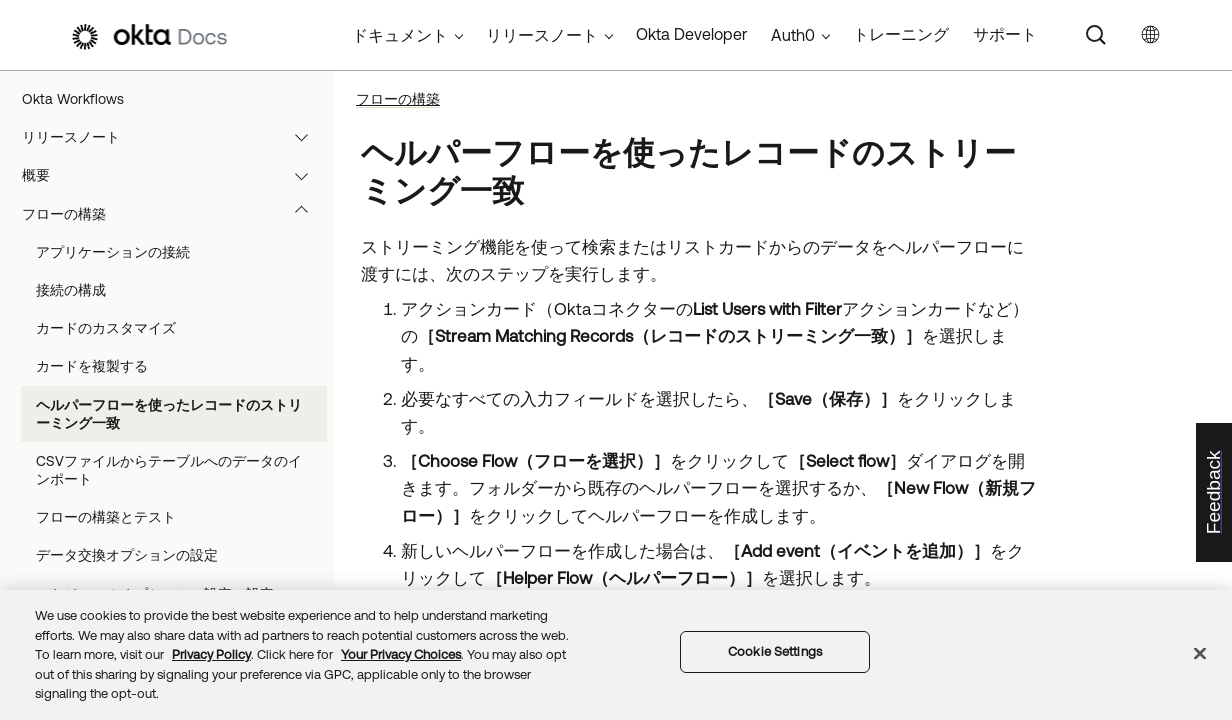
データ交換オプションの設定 (127, 555)
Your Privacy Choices (401, 654)
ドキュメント (400, 35)
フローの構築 (174, 214)
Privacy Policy (211, 654)
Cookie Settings (775, 651)
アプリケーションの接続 (113, 252)
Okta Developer (691, 34)
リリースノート (174, 137)
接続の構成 (71, 290)
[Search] (1096, 35)
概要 (174, 175)
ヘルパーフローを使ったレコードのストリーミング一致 (169, 414)
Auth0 (793, 35)
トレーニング (901, 34)
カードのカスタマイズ (106, 328)
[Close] (1200, 654)
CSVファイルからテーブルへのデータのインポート (169, 470)
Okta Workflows (73, 99)
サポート (1005, 34)
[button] (306, 137)
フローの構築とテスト (106, 517)
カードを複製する (92, 366)
